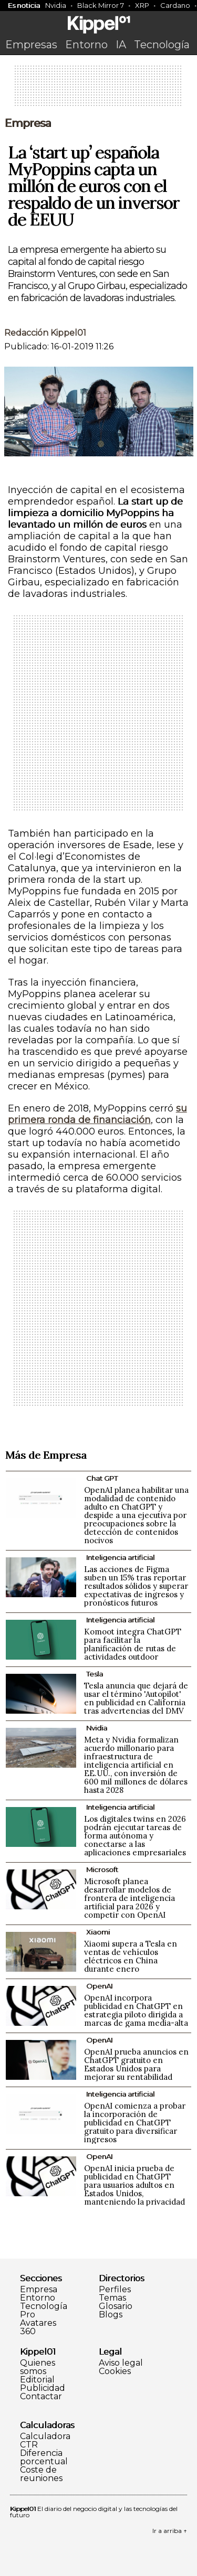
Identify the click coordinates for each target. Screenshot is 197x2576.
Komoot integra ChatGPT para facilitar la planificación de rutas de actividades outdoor (132, 1644)
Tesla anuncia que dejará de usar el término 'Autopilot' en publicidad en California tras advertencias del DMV (136, 1698)
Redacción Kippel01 (45, 333)
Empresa (27, 123)
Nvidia (55, 5)
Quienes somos (37, 2367)
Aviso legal (121, 2363)
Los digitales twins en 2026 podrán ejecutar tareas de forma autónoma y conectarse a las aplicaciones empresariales (135, 1835)
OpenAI (99, 1986)
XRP (142, 5)
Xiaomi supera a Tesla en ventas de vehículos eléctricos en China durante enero (130, 1956)
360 (28, 2331)
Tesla (94, 1674)
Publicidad (42, 2388)
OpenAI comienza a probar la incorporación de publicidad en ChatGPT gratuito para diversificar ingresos (134, 2122)
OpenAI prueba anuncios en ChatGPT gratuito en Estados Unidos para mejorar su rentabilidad (136, 2064)
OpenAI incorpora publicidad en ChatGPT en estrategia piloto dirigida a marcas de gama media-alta (136, 2010)
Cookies (115, 2371)
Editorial (37, 2380)
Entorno (86, 44)
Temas (112, 2298)
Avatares (38, 2323)
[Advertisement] (99, 89)
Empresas (31, 44)
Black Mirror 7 (100, 5)
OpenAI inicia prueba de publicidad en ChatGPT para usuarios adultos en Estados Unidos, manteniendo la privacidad (134, 2185)
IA (121, 44)
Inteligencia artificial (120, 1557)
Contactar (41, 2396)
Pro (27, 2315)
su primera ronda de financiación (97, 1114)
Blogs (110, 2315)
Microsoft (102, 1869)
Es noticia (24, 5)
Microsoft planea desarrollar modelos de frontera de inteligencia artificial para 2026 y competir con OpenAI (129, 1898)
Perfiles (115, 2289)
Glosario (115, 2306)
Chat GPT (102, 1478)
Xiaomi (98, 1932)
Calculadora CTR (45, 2440)
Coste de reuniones (41, 2474)
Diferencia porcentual (44, 2457)
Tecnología (162, 44)
